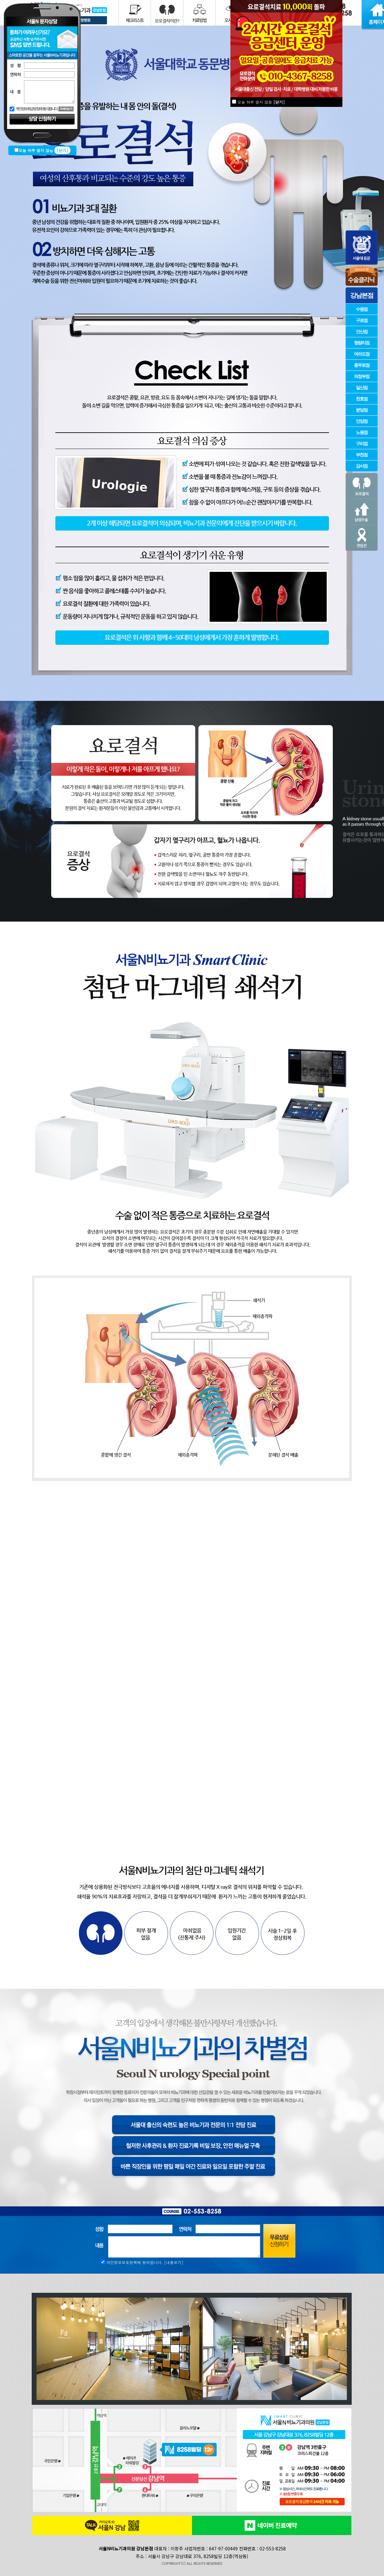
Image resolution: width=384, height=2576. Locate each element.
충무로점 (361, 365)
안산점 (361, 331)
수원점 (361, 309)
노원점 (361, 432)
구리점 (361, 443)
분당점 (361, 410)
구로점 (361, 320)
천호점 (361, 399)
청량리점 (361, 343)
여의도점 (361, 354)
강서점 (361, 466)
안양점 (361, 421)
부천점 (361, 455)
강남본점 (361, 295)
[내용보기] (173, 2262)
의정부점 (361, 376)
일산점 (361, 387)
